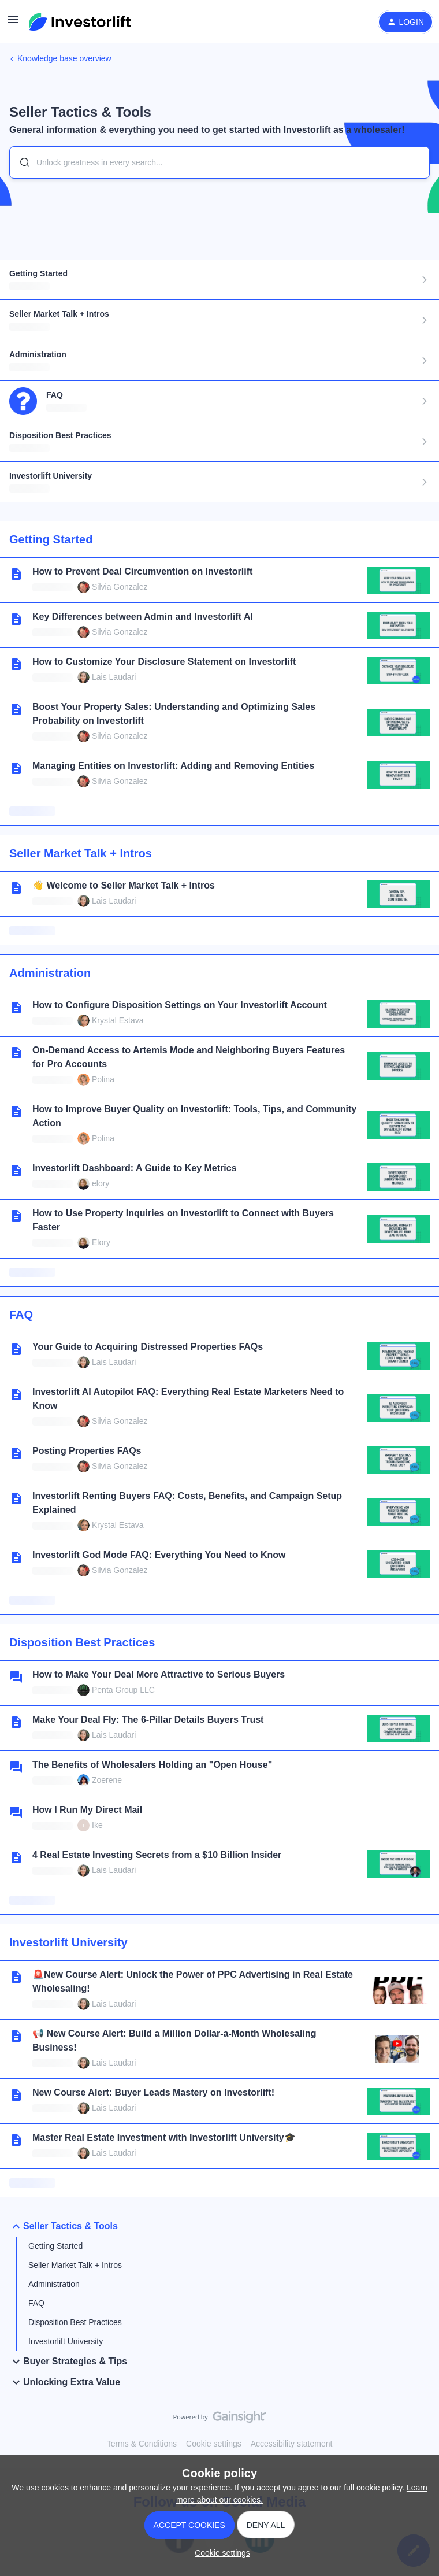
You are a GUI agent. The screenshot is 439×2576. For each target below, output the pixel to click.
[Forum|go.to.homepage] (80, 22)
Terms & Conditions (142, 2443)
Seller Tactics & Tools (63, 2226)
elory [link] (100, 1183)
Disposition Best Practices (75, 2322)
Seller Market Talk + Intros (75, 2265)
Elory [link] (101, 1242)
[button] (13, 23)
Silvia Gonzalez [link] (120, 586)
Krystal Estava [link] (117, 1020)
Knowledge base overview (64, 58)
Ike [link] (97, 1825)
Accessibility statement (292, 2443)
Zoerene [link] (107, 1780)
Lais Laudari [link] (114, 677)
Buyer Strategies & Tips (68, 2361)
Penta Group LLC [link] (123, 1689)
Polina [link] (103, 1079)
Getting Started (55, 2246)
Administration (54, 2284)
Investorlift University (65, 2341)
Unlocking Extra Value (64, 2382)
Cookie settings (213, 2443)
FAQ (36, 2303)
